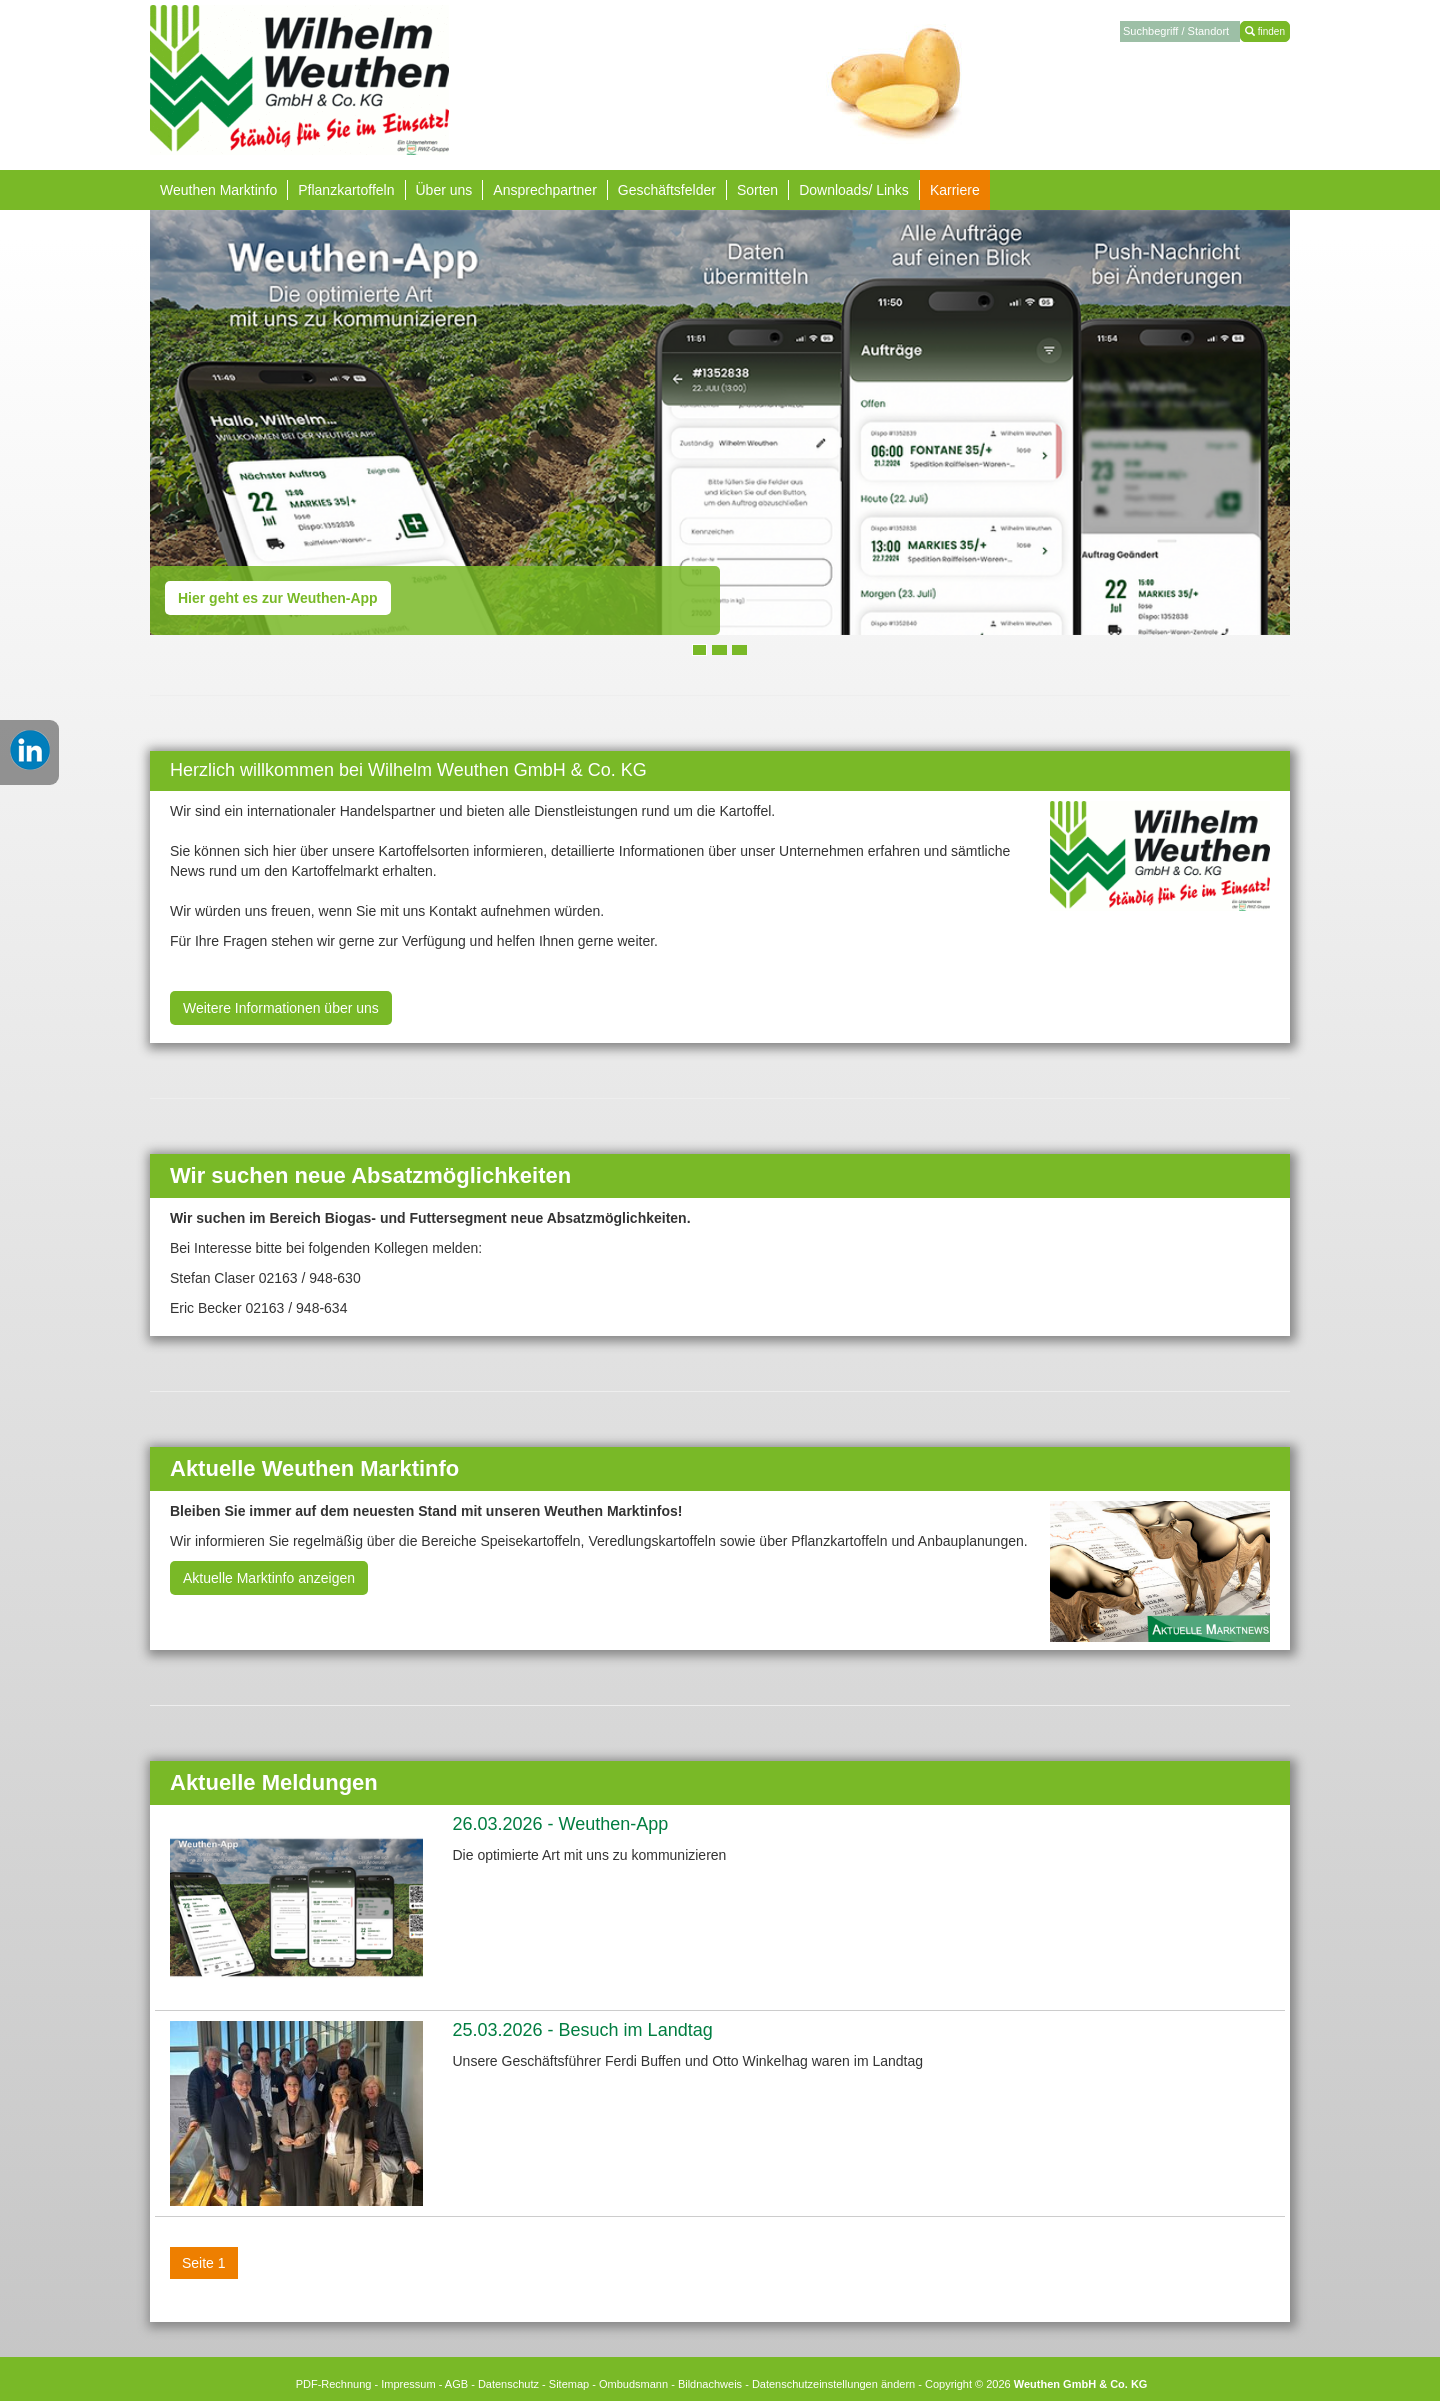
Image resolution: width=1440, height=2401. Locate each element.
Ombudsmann (633, 2384)
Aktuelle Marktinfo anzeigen (269, 1578)
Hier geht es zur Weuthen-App (278, 598)
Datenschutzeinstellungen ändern (833, 2384)
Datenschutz (508, 2384)
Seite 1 (204, 2263)
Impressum (408, 2384)
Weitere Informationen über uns (281, 1008)
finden (1265, 31)
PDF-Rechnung (334, 2384)
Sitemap (569, 2384)
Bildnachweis (710, 2384)
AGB (456, 2384)
